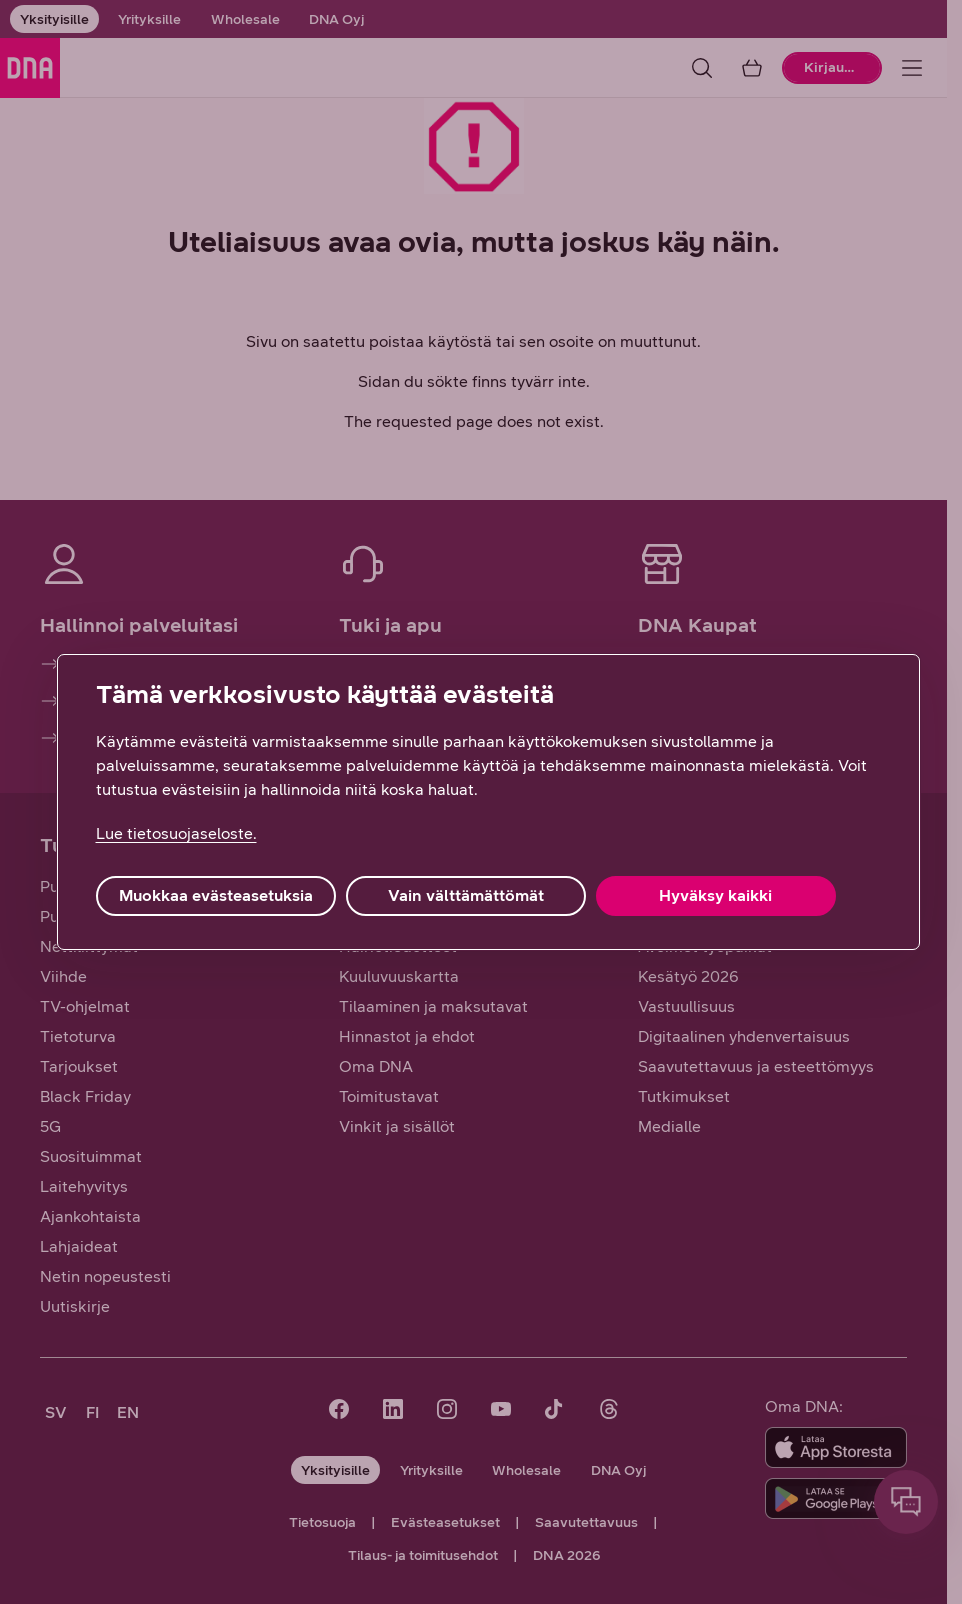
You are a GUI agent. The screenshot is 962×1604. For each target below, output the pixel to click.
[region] (488, 802)
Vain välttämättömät (466, 895)
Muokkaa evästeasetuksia (216, 895)
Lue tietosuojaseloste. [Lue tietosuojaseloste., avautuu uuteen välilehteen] (176, 833)
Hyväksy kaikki (715, 895)
